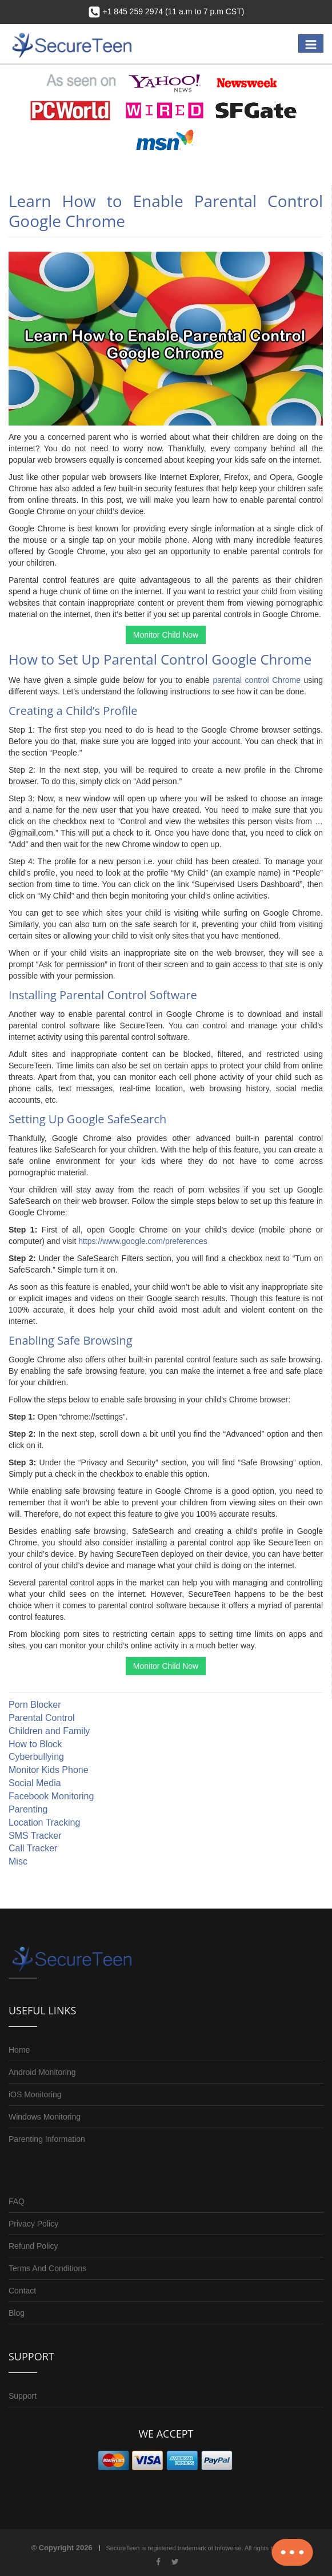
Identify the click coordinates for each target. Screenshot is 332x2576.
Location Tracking (44, 1822)
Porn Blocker (35, 1705)
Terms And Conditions (47, 2268)
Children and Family (49, 1731)
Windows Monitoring (45, 2116)
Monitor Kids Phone (49, 1770)
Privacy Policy (33, 2223)
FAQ (17, 2201)
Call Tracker (33, 1848)
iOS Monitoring (35, 2094)
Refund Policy (33, 2246)
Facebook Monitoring (51, 1796)
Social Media (35, 1783)
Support (23, 2395)
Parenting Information (47, 2139)
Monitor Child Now (165, 634)
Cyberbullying (36, 1757)
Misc (18, 1861)
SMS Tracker (35, 1835)
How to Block (35, 1744)
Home (19, 2049)
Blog (17, 2312)
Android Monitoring (42, 2072)
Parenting (28, 1809)
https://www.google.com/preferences (142, 1241)
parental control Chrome (257, 680)
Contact (22, 2290)
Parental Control (42, 1718)
